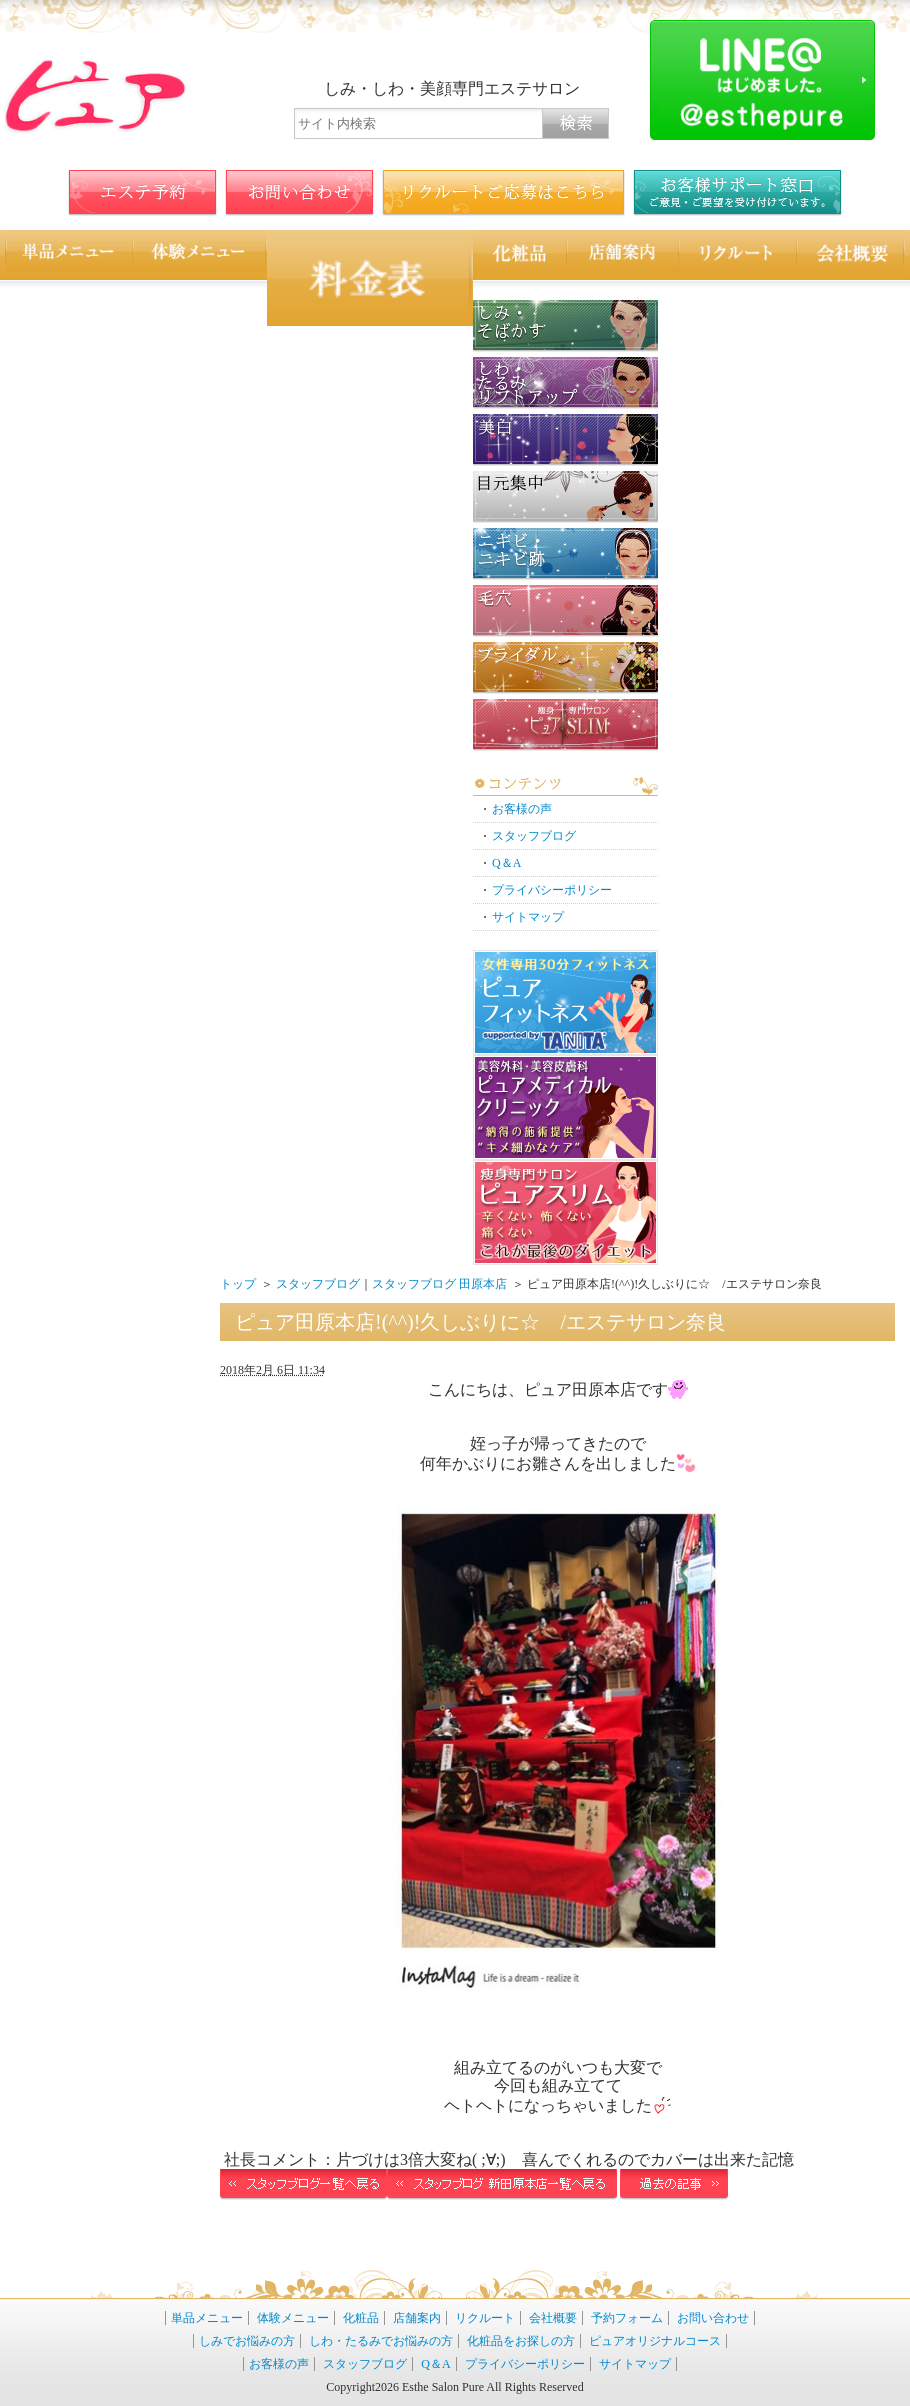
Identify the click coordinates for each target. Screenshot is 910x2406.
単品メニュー (207, 2318)
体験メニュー (293, 2318)
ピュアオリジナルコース (655, 2341)
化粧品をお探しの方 (521, 2341)
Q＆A (506, 863)
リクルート (485, 2318)
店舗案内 (417, 2318)
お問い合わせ (713, 2318)
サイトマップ (528, 917)
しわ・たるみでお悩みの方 (381, 2341)
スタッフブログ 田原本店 (439, 1284)
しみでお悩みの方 (247, 2341)
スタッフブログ (534, 836)
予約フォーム (627, 2318)
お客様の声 (522, 809)
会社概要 (553, 2318)
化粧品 (361, 2318)
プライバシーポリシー (552, 890)
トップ (238, 1284)
